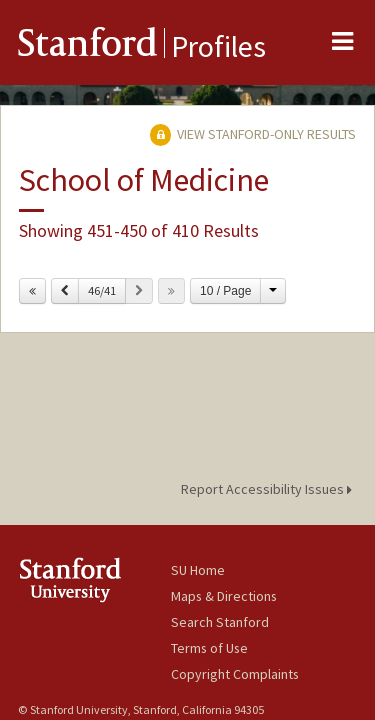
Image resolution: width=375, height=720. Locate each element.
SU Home (198, 570)
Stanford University (94, 579)
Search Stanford (220, 622)
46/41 (102, 290)
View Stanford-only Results (253, 134)
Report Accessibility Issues (269, 489)
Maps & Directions (224, 596)
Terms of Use (209, 648)
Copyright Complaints (235, 674)
